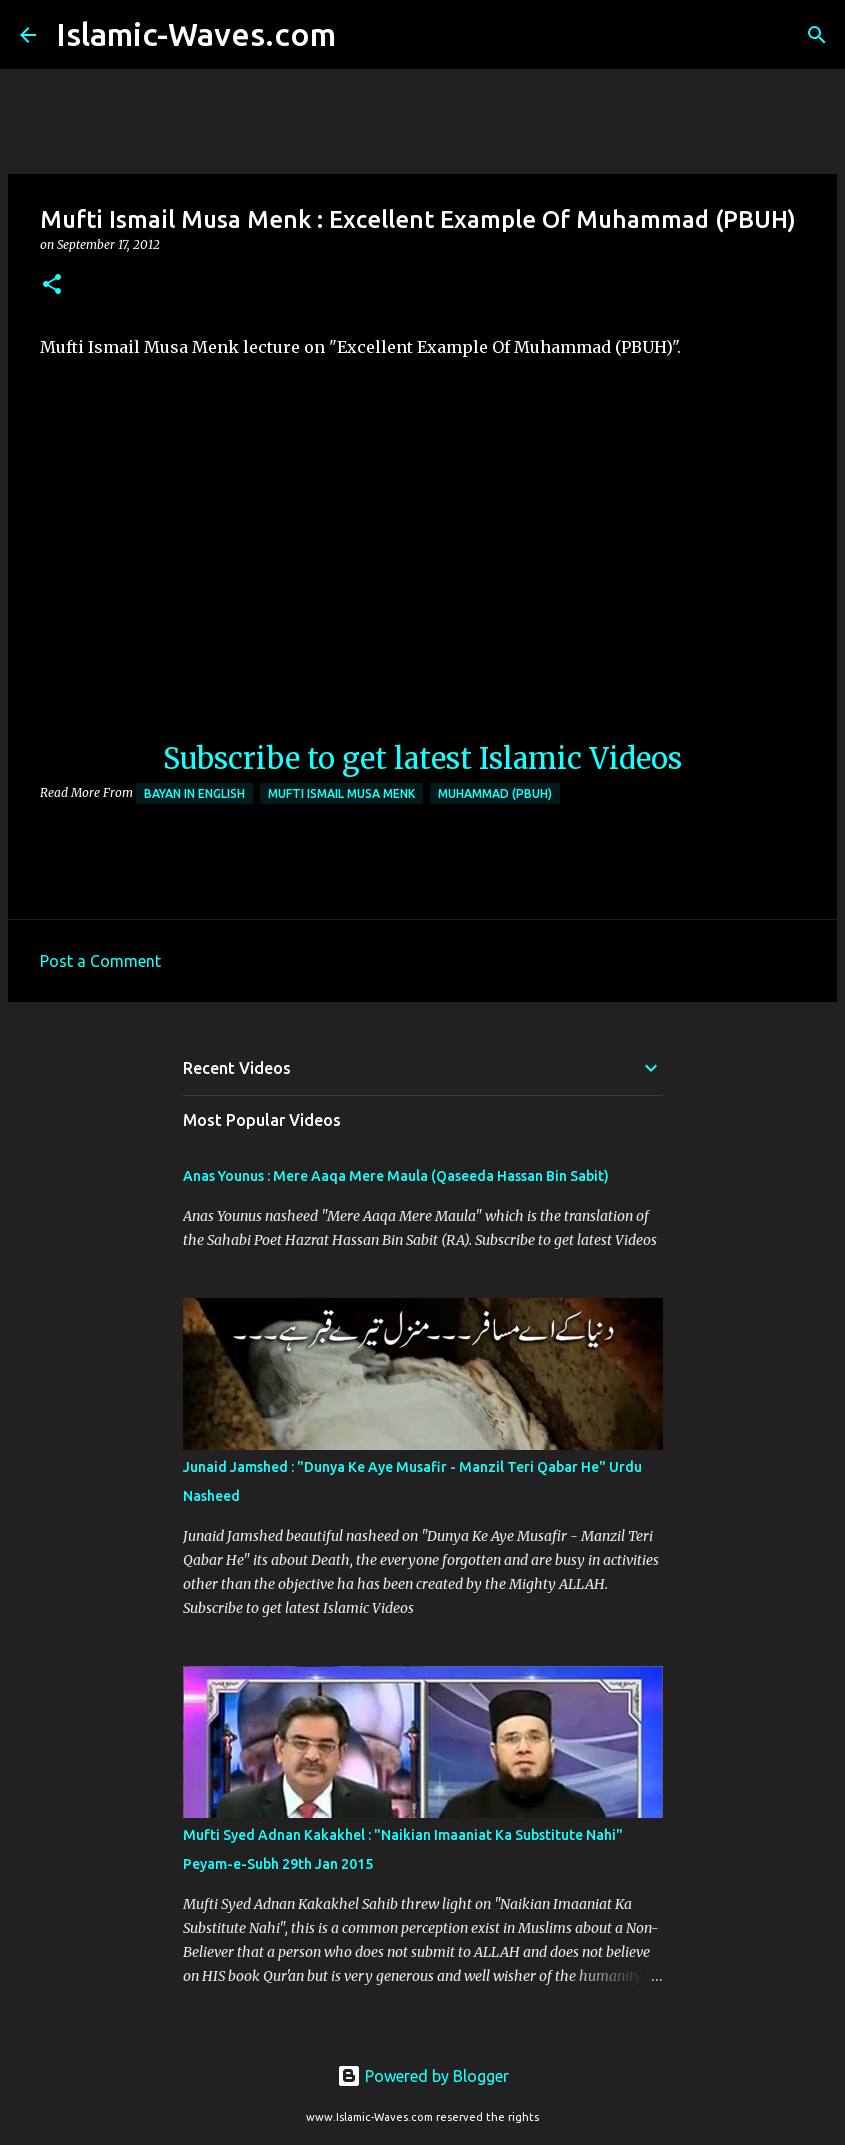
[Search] (364, 35)
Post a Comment (100, 961)
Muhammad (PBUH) (495, 793)
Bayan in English (194, 793)
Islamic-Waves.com (196, 34)
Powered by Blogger (423, 2076)
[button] (52, 285)
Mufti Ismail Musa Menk (341, 793)
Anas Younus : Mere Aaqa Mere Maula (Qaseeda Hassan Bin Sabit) (396, 1176)
